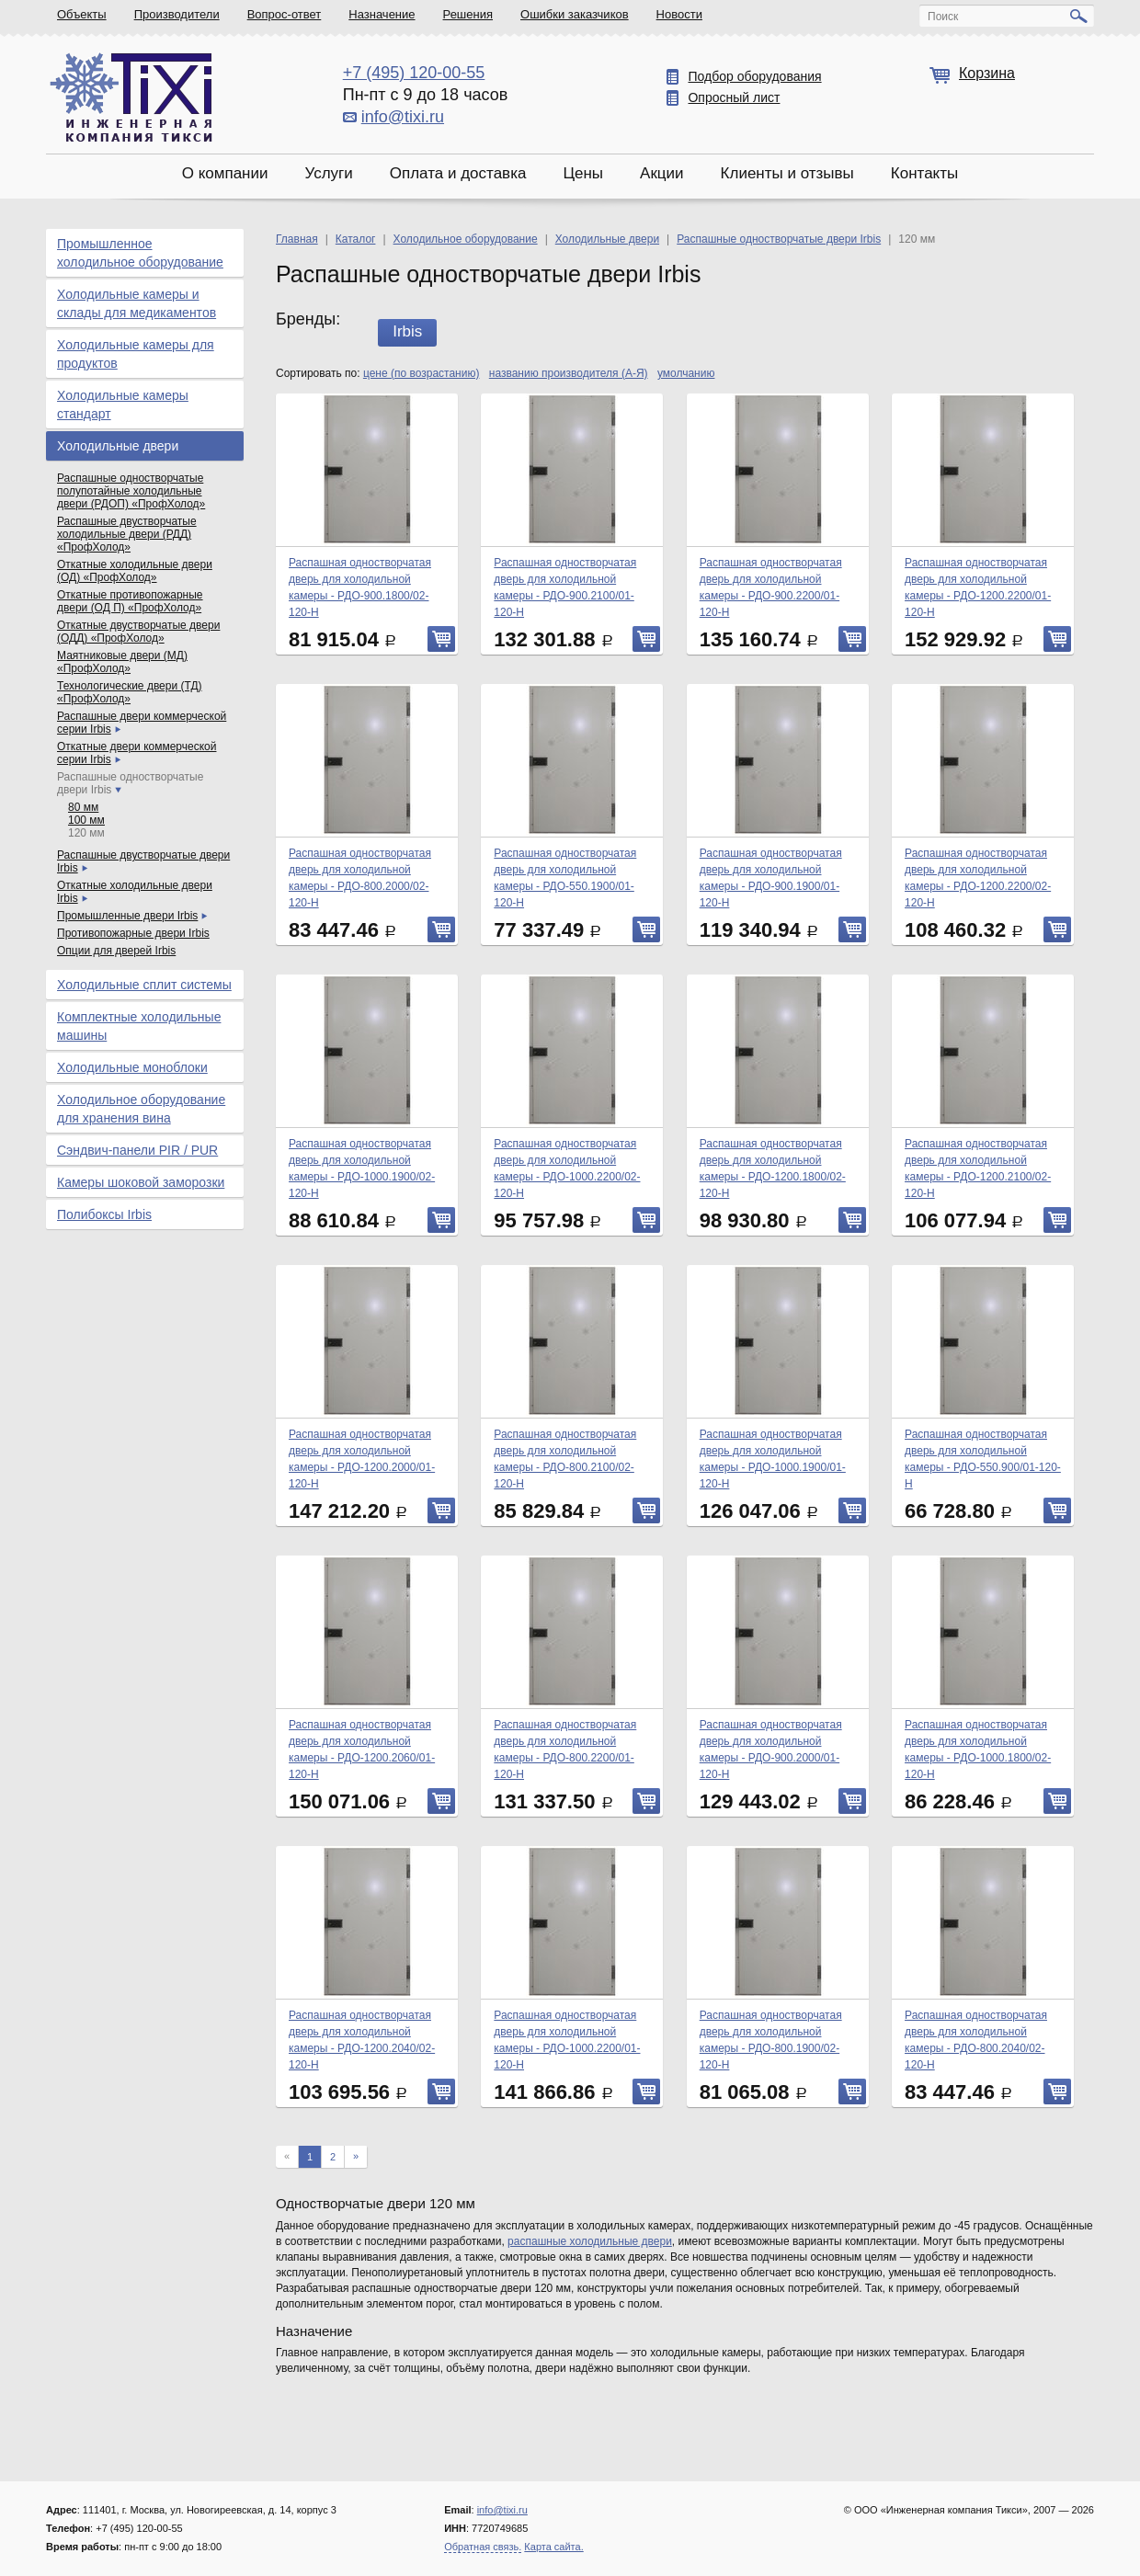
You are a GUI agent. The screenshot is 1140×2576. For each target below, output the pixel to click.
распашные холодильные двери (589, 2241)
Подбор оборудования (754, 76)
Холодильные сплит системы (144, 984)
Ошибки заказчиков (574, 14)
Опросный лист (734, 97)
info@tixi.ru (402, 117)
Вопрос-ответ (284, 14)
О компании (225, 173)
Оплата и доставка (458, 173)
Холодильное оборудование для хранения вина (141, 1108)
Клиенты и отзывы (787, 173)
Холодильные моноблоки (132, 1067)
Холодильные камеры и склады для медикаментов (136, 303)
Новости (679, 14)
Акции (662, 173)
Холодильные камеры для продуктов (135, 353)
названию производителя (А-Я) (568, 373)
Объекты (82, 14)
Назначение (381, 14)
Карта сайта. (553, 2546)
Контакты (924, 173)
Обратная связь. (482, 2546)
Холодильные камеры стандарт (122, 404)
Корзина (987, 73)
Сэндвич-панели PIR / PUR (137, 1150)
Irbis (407, 331)
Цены (583, 173)
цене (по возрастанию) (421, 373)
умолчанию (686, 373)
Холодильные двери (117, 446)
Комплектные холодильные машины (139, 1026)
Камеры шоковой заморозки (140, 1182)
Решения (468, 14)
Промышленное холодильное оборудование (140, 252)
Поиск (943, 16)
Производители (177, 14)
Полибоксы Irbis (104, 1214)
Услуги (328, 173)
